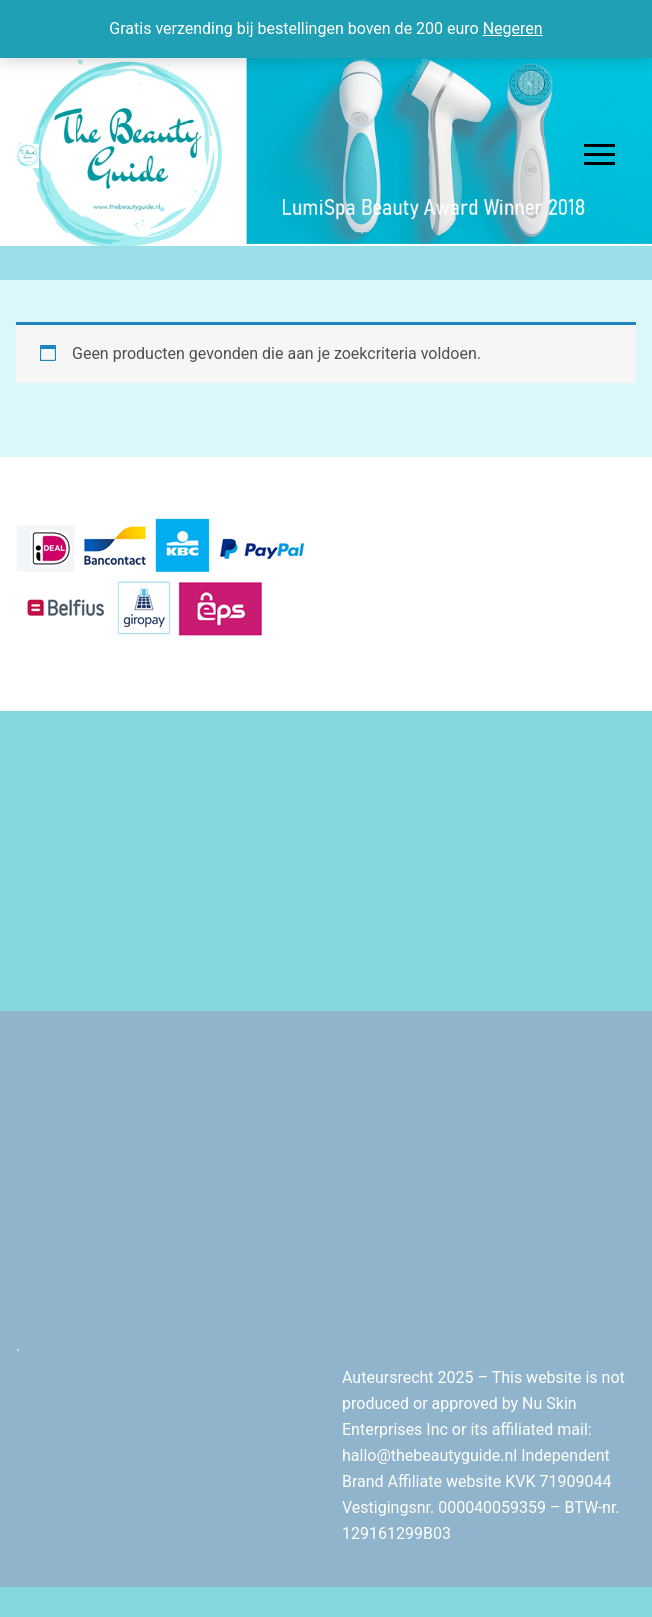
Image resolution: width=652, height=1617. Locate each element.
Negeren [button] (513, 28)
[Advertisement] (326, 861)
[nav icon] (599, 155)
